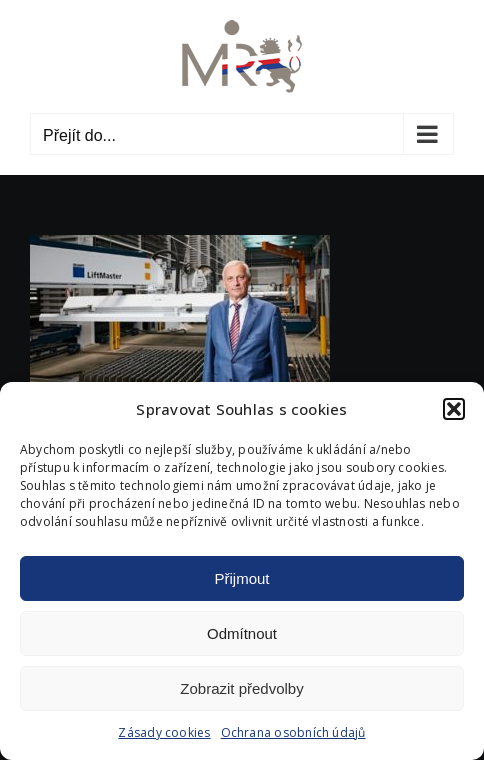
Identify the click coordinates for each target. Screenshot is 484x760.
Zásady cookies (164, 732)
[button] (454, 409)
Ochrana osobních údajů (293, 732)
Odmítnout (242, 633)
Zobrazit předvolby (241, 688)
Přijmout (241, 578)
